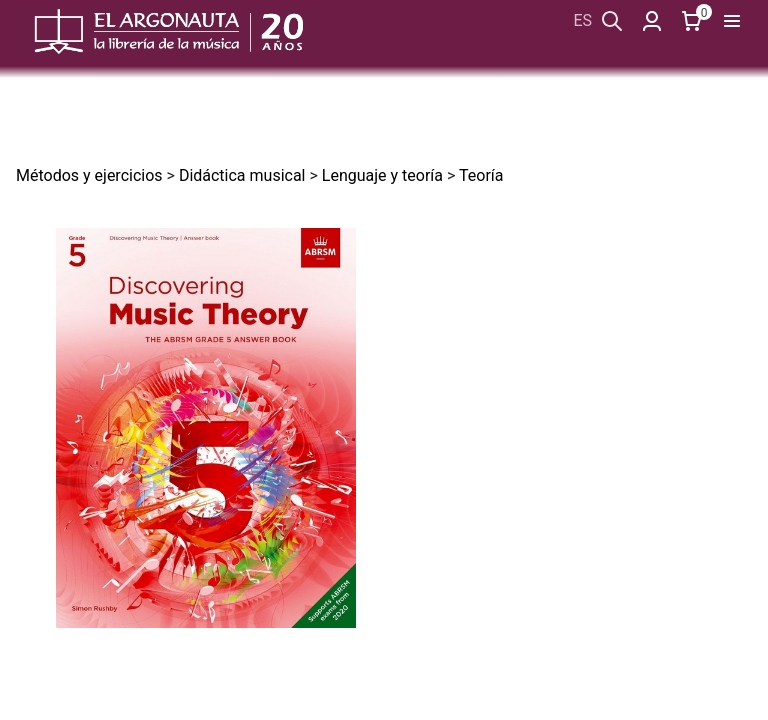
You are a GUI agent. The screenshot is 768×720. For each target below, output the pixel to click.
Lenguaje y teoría (382, 175)
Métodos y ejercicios (89, 175)
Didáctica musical (242, 175)
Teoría (481, 175)
